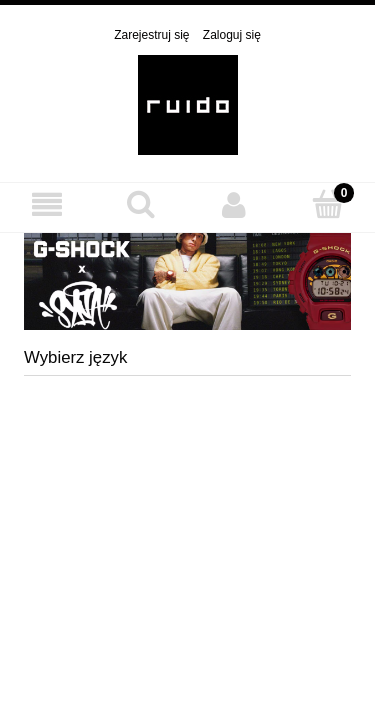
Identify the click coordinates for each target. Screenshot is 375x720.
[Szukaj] (141, 203)
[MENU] (47, 204)
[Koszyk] (328, 203)
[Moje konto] (235, 204)
